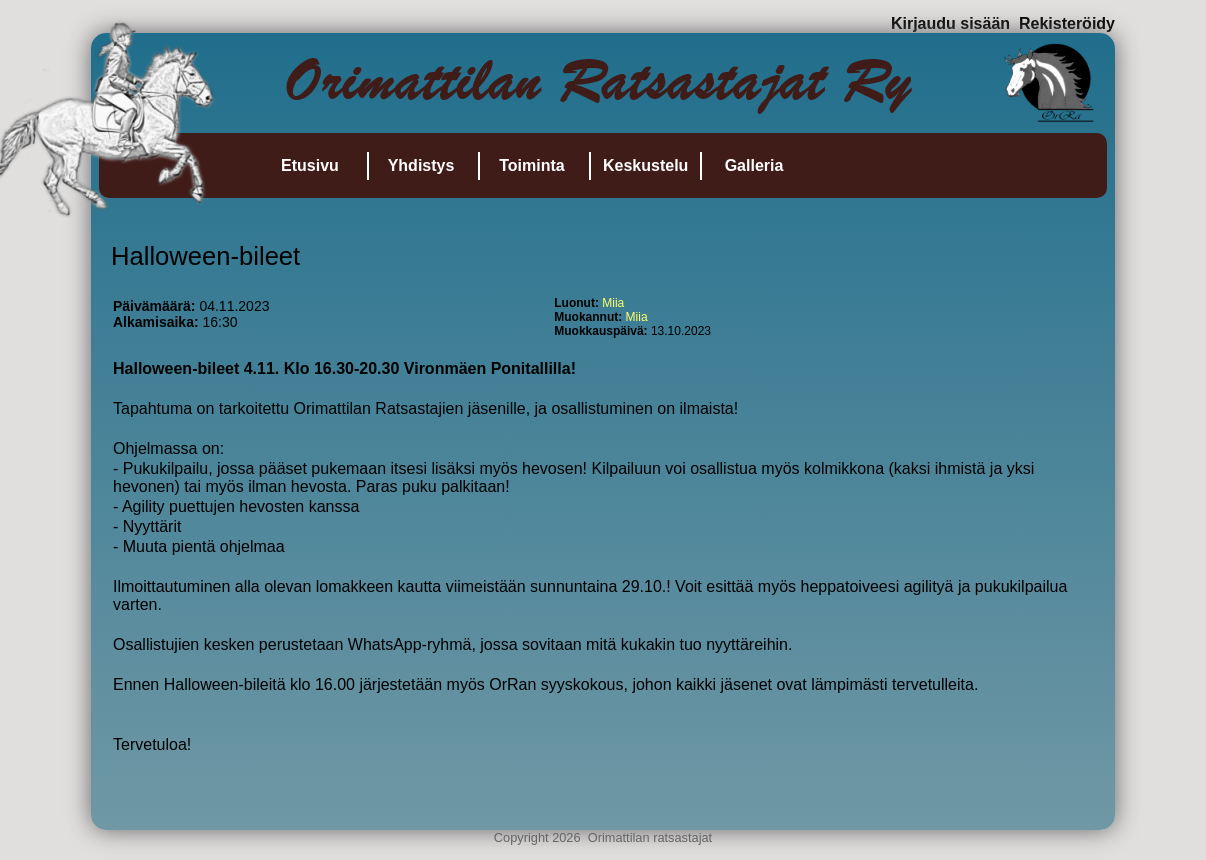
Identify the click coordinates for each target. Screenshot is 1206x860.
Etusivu (310, 165)
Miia (613, 303)
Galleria (754, 165)
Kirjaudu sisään (950, 23)
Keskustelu (645, 165)
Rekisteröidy (1067, 23)
